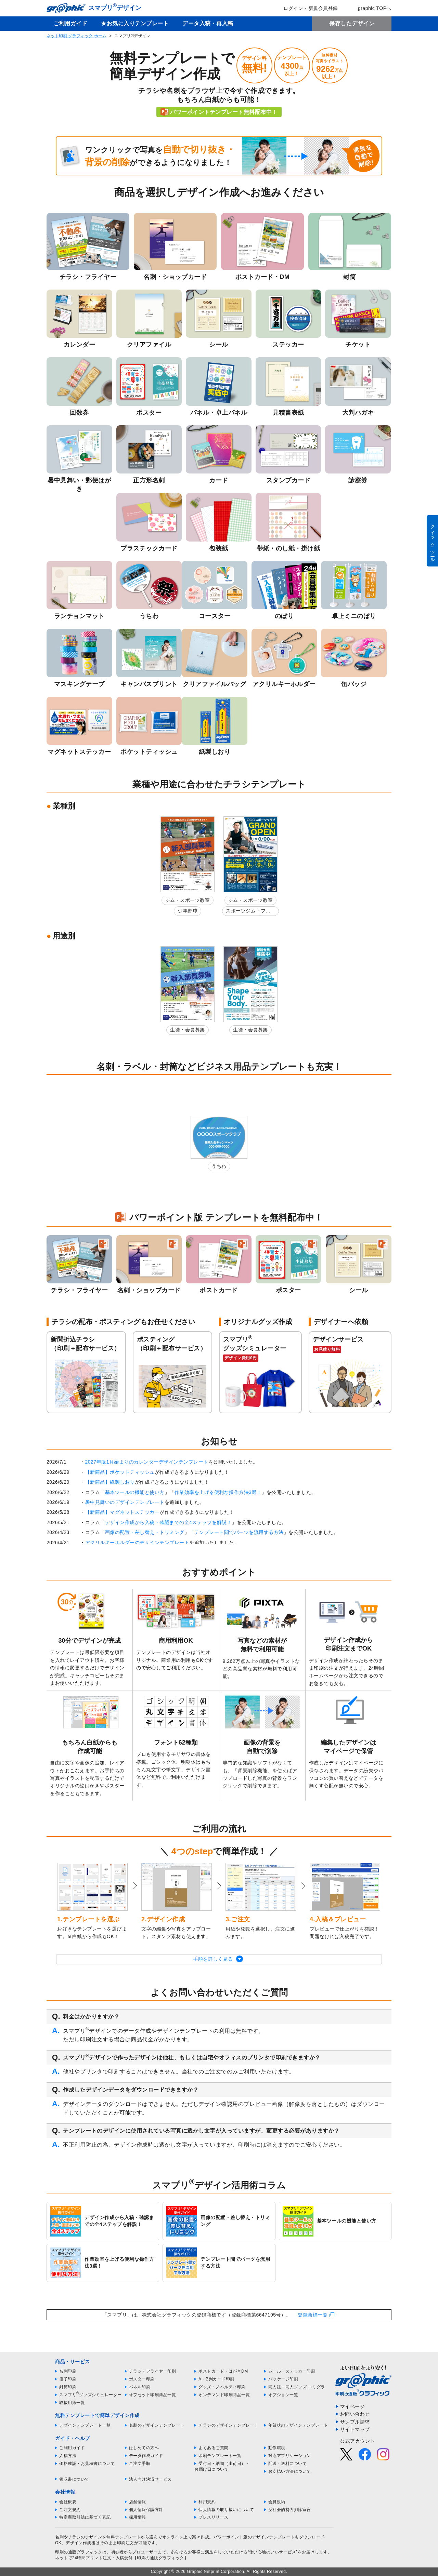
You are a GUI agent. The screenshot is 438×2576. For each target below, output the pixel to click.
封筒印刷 (67, 2387)
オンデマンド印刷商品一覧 (224, 2394)
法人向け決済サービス (150, 2479)
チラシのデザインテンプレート (228, 2425)
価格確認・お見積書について (87, 2463)
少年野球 (187, 910)
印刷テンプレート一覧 (219, 2455)
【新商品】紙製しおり (110, 1482)
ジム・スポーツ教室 (187, 900)
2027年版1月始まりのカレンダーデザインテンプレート (146, 1462)
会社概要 (67, 2501)
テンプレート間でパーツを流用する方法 (239, 1532)
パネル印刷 (140, 2387)
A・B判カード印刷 (216, 2379)
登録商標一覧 (312, 2315)
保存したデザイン (351, 23)
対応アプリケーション (289, 2455)
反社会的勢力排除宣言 (289, 2509)
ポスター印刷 (142, 2379)
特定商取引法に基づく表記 (85, 2517)
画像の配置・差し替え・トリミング (144, 1532)
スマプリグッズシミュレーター (90, 2394)
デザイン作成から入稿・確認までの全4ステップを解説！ (168, 1522)
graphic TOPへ (369, 8)
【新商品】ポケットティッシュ (120, 1472)
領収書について (74, 2479)
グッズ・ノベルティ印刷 (222, 2387)
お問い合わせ (355, 2414)
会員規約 (276, 2501)
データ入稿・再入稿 (207, 23)
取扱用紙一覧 (72, 2402)
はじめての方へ (144, 2447)
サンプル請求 (355, 2422)
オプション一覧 (283, 2394)
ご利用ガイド (70, 23)
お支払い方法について (289, 2471)
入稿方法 (67, 2455)
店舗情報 (137, 2501)
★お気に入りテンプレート (135, 23)
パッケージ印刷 (283, 2379)
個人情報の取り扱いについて (226, 2509)
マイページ (352, 2406)
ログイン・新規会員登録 (306, 8)
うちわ (219, 1166)
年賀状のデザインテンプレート (298, 2425)
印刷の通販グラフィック (78, 2552)
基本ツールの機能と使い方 (135, 1492)
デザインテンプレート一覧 (85, 2425)
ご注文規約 (70, 2509)
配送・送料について (287, 2463)
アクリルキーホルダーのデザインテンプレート (137, 1542)
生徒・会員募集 (187, 1029)
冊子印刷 (67, 2379)
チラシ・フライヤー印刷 (152, 2371)
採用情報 (137, 2517)
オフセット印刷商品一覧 (152, 2394)
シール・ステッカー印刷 (291, 2371)
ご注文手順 (140, 2463)
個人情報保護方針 (146, 2509)
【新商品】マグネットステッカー (122, 1512)
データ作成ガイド (146, 2455)
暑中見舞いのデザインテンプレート (125, 1502)
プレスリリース (213, 2517)
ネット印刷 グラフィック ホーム (76, 36)
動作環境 (276, 2447)
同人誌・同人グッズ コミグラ (296, 2387)
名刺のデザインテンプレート (157, 2425)
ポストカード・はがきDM (223, 2371)
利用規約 (207, 2501)
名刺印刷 (67, 2371)
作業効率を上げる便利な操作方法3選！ (218, 1492)
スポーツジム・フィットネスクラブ (248, 912)
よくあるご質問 (213, 2447)
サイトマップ (355, 2429)
